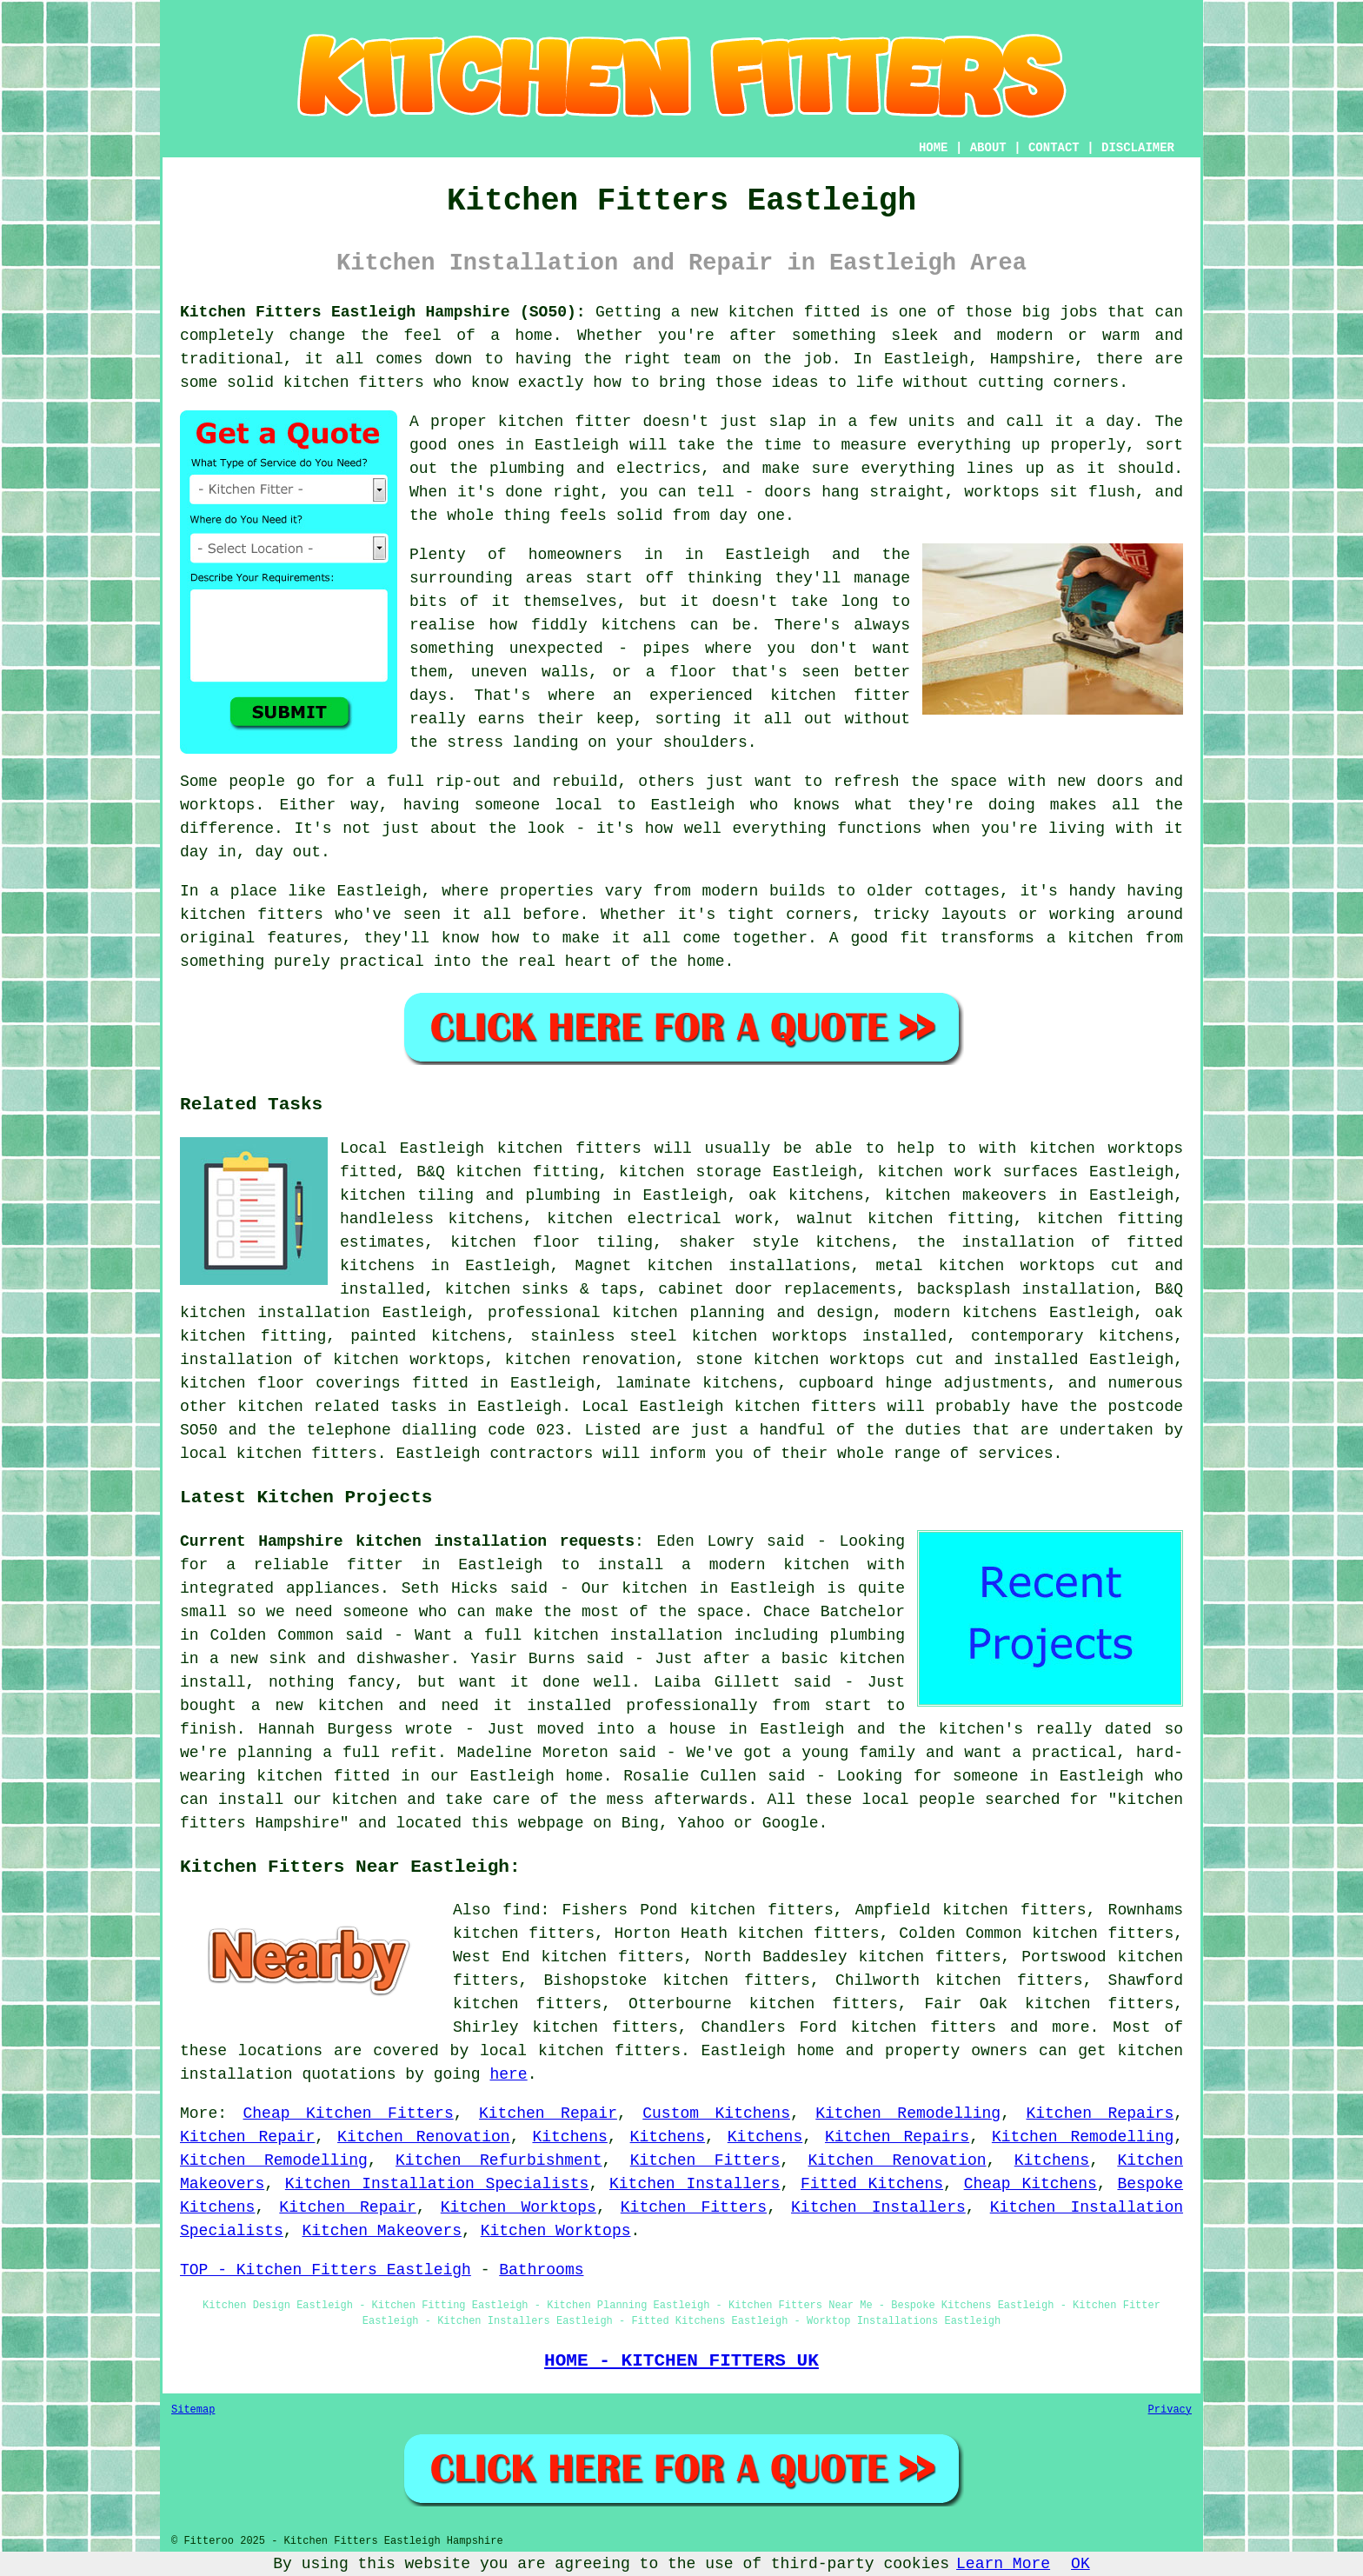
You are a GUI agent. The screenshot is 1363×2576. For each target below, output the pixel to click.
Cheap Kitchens (1030, 2184)
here (508, 2074)
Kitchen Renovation (423, 2137)
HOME (933, 148)
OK (1080, 2564)
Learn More (1003, 2564)
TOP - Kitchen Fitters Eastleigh (325, 2270)
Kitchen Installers (694, 2184)
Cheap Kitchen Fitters (348, 2113)
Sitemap (193, 2410)
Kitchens (569, 2137)
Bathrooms (541, 2270)
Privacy (1170, 2410)
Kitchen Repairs (1100, 2113)
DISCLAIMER (1137, 148)
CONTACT (1054, 148)
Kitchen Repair (548, 2113)
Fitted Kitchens (872, 2184)
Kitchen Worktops (518, 2207)
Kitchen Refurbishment (499, 2160)
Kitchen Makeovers (382, 2231)
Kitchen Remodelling (908, 2113)
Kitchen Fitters (705, 2160)
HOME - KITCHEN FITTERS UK (681, 2360)
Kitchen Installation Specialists (437, 2184)
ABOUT (988, 148)
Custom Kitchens (716, 2113)
